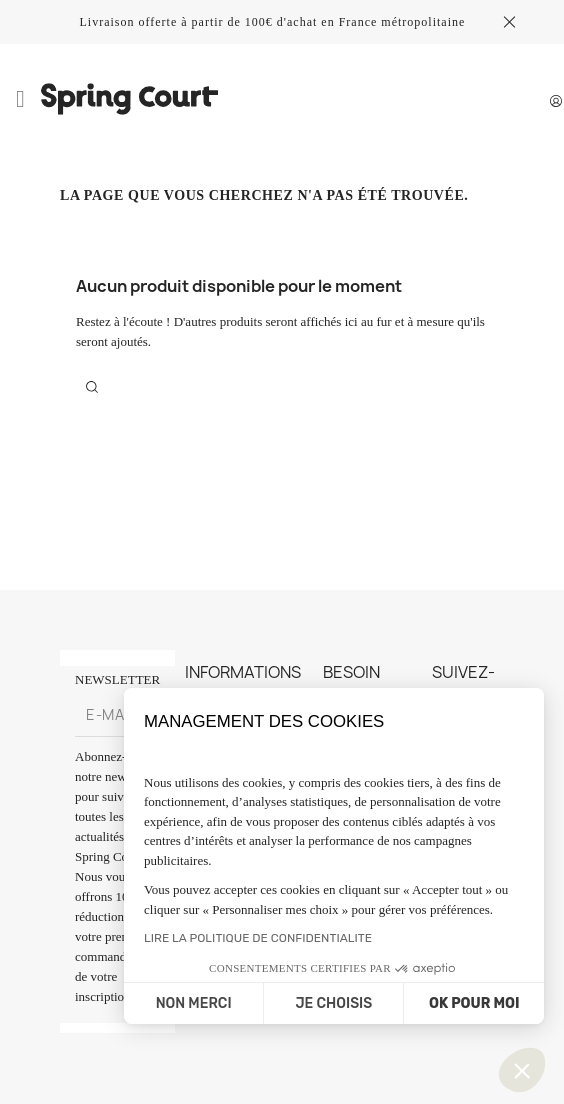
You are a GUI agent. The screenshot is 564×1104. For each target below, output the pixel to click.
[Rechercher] (92, 386)
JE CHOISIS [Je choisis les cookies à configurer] (333, 1003)
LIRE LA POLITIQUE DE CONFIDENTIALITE (258, 938)
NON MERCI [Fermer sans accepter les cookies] (194, 1003)
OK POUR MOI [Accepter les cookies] (474, 1003)
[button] (522, 1070)
